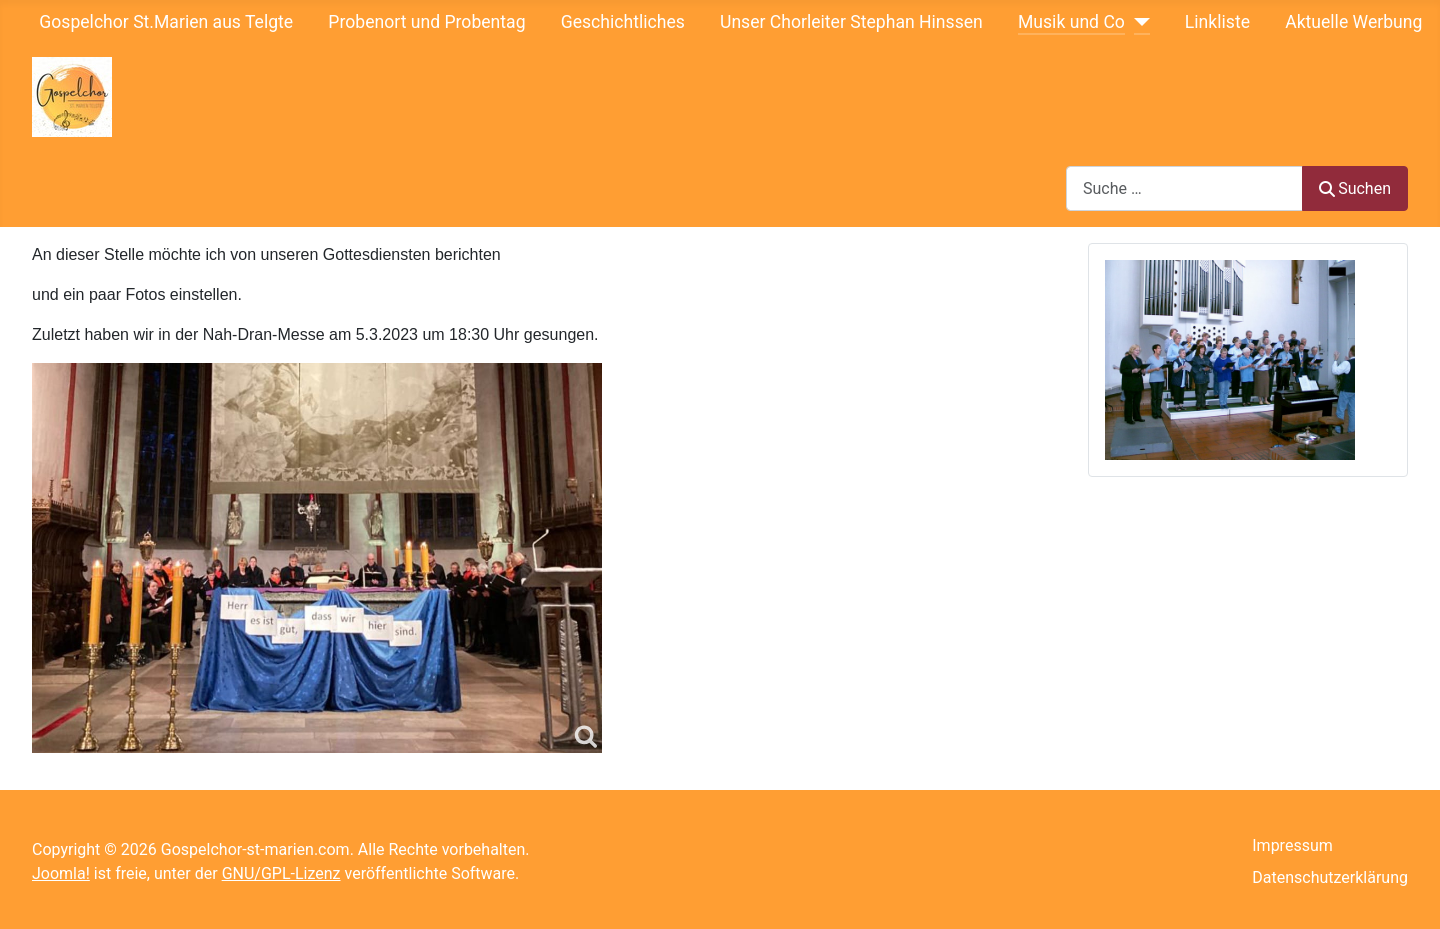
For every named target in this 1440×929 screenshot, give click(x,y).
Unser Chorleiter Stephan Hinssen (851, 22)
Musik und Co (1071, 22)
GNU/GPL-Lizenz (281, 873)
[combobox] (1184, 188)
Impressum (1292, 845)
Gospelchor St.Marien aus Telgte (166, 22)
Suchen (1355, 188)
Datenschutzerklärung (1330, 877)
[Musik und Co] (1137, 22)
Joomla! (61, 873)
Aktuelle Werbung (1353, 22)
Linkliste (1217, 22)
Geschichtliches (623, 22)
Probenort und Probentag (426, 22)
